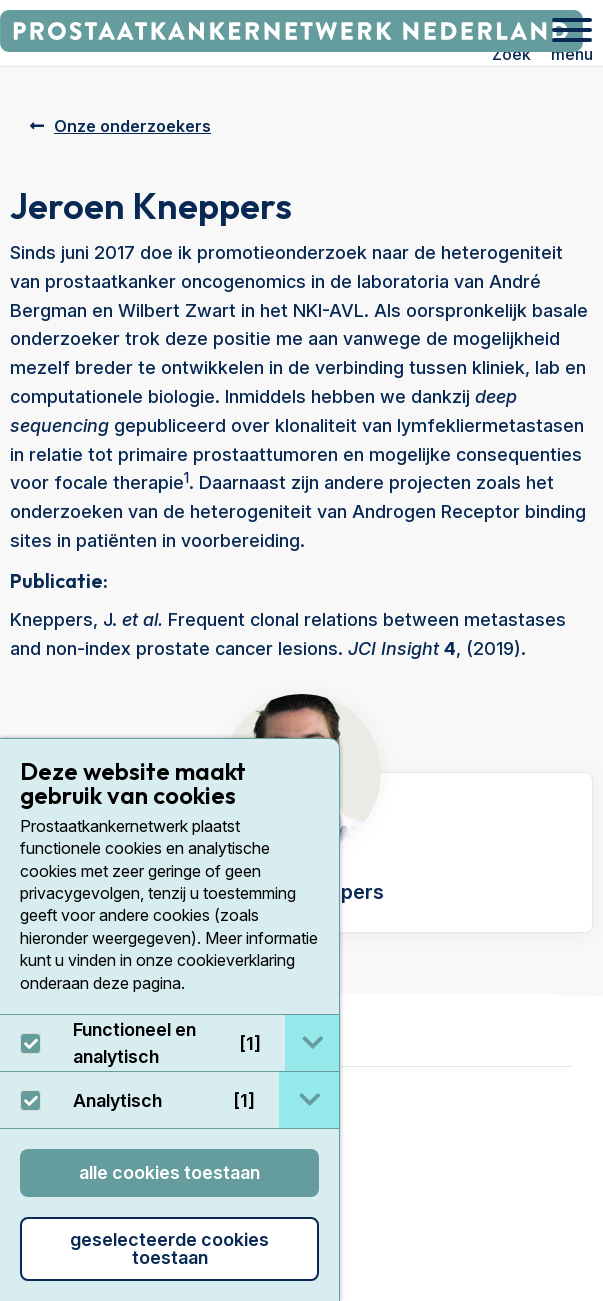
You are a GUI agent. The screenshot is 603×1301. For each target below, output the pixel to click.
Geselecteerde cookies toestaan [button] (169, 1248)
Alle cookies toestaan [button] (169, 1172)
